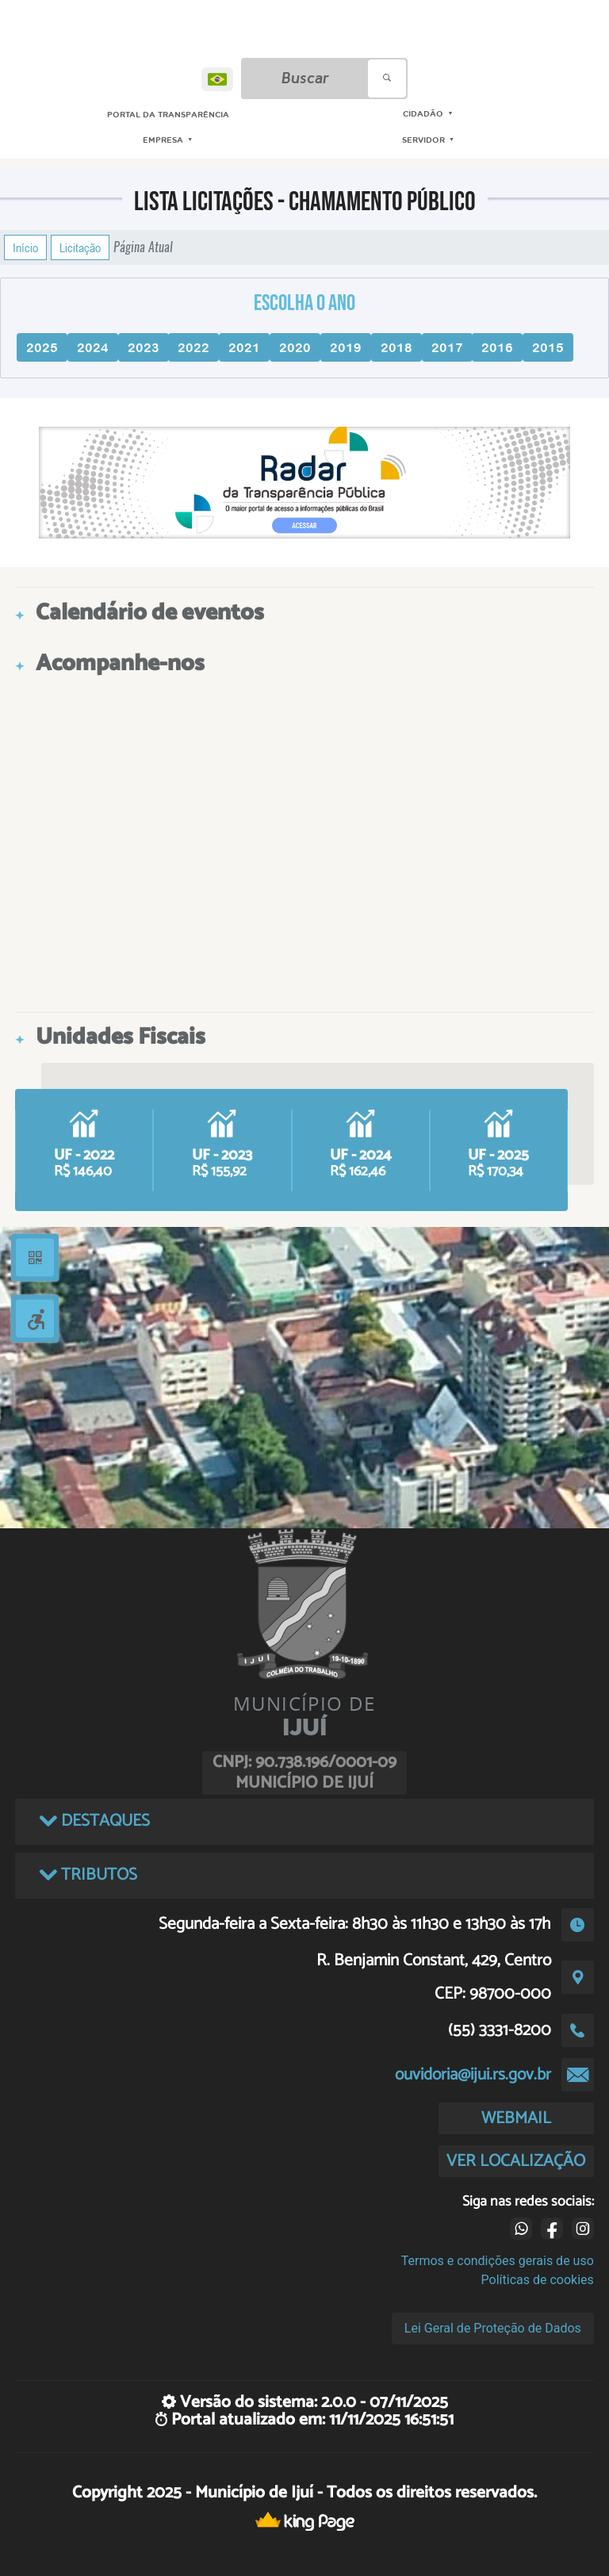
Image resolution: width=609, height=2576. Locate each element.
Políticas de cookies (537, 2279)
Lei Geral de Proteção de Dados (492, 2328)
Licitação (80, 247)
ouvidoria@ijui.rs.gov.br (473, 2074)
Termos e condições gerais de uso (497, 2260)
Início (25, 247)
